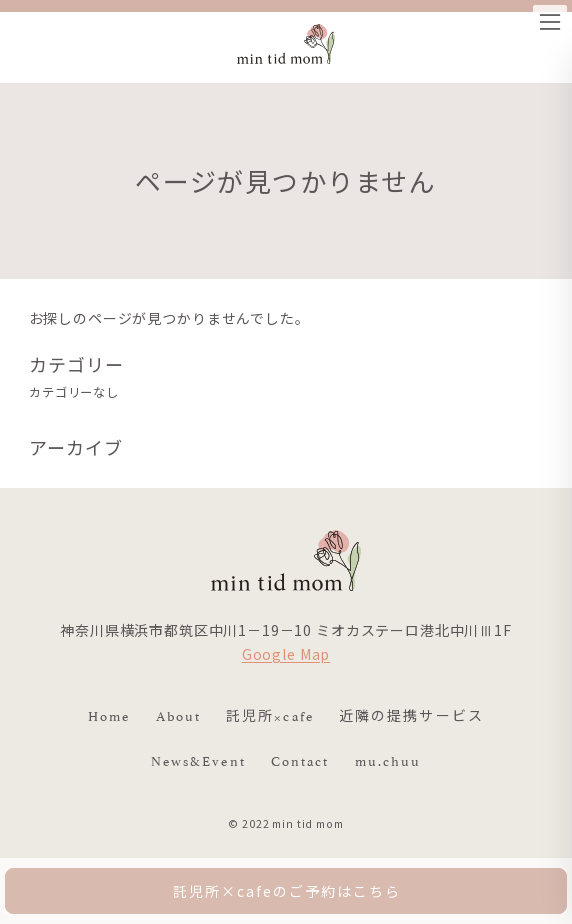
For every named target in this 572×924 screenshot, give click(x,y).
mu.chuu (388, 760)
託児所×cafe (270, 715)
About (179, 715)
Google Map (286, 654)
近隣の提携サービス (411, 715)
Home (109, 715)
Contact (300, 760)
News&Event (198, 760)
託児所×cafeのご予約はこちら (286, 891)
